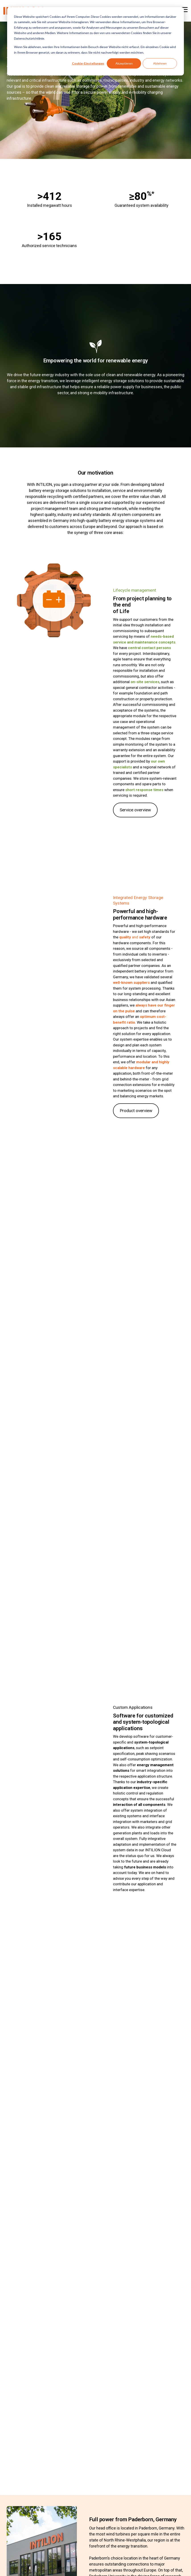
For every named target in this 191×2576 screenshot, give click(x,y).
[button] (184, 9)
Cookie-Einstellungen (88, 63)
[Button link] (135, 810)
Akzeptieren (124, 63)
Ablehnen (160, 63)
